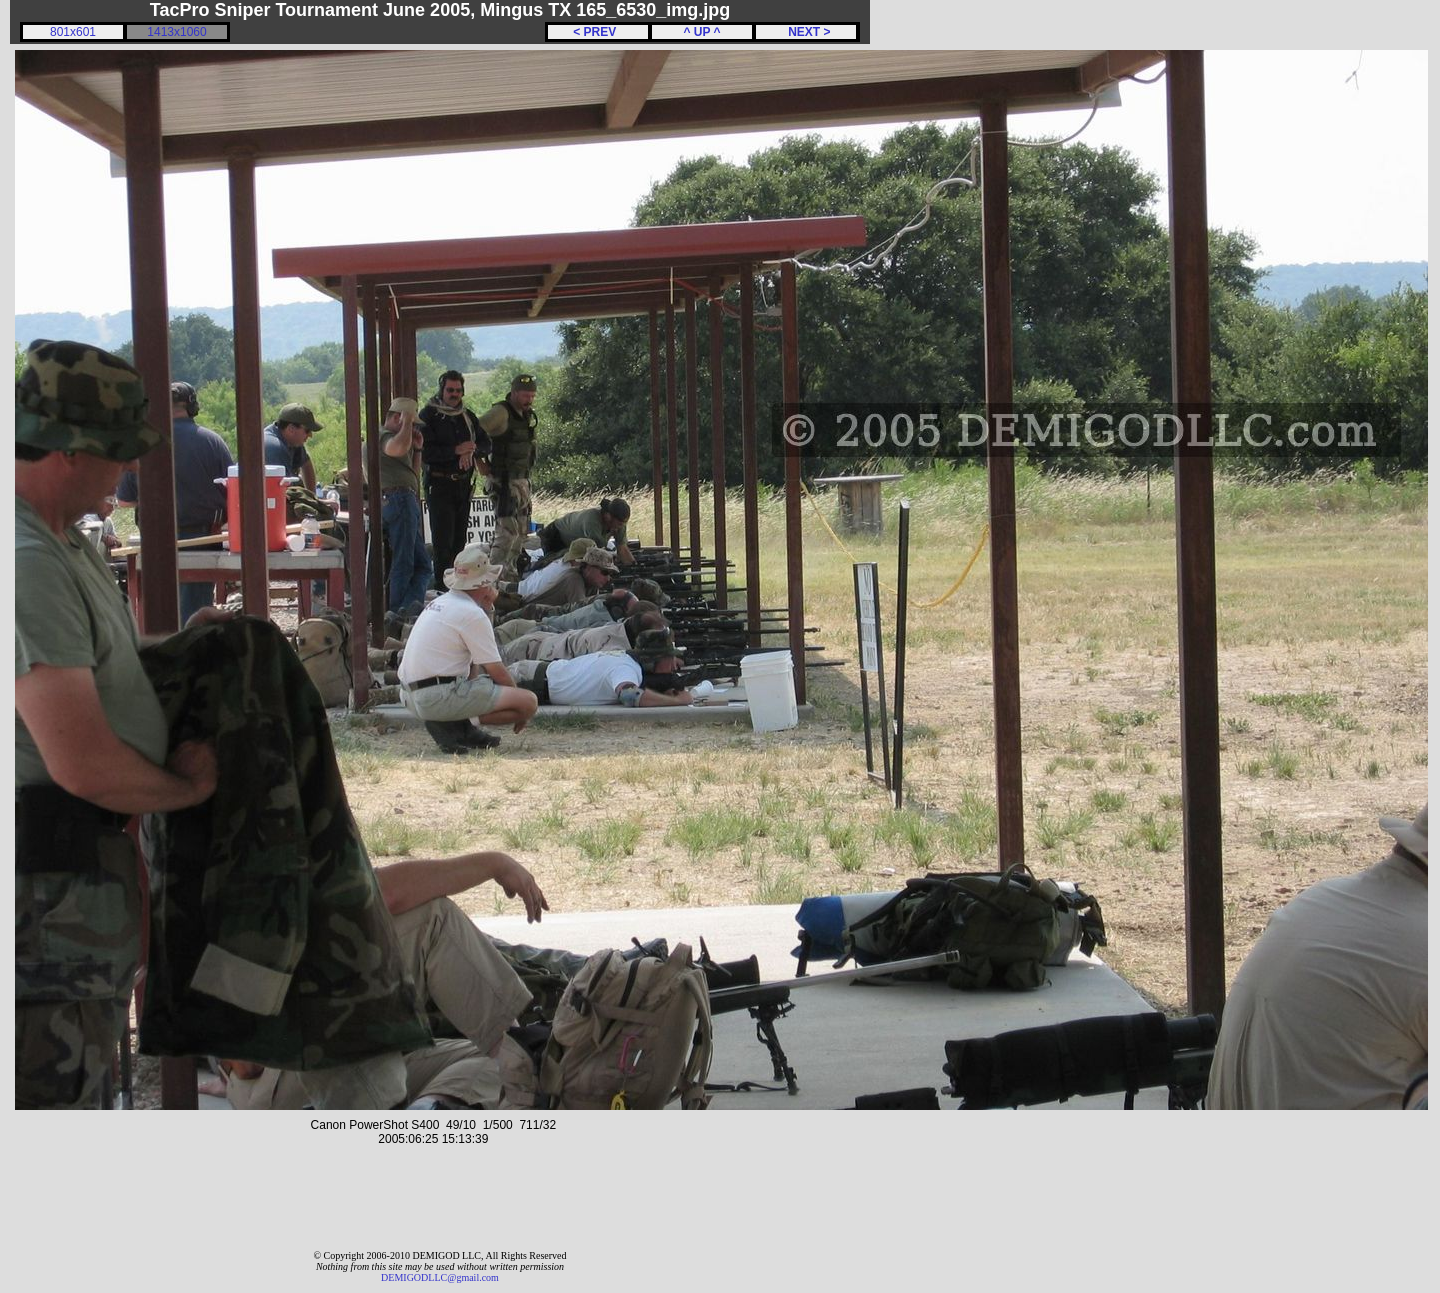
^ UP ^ (701, 32)
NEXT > (805, 32)
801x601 (73, 32)
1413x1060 (176, 32)
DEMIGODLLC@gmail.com (440, 1277)
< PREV (598, 32)
